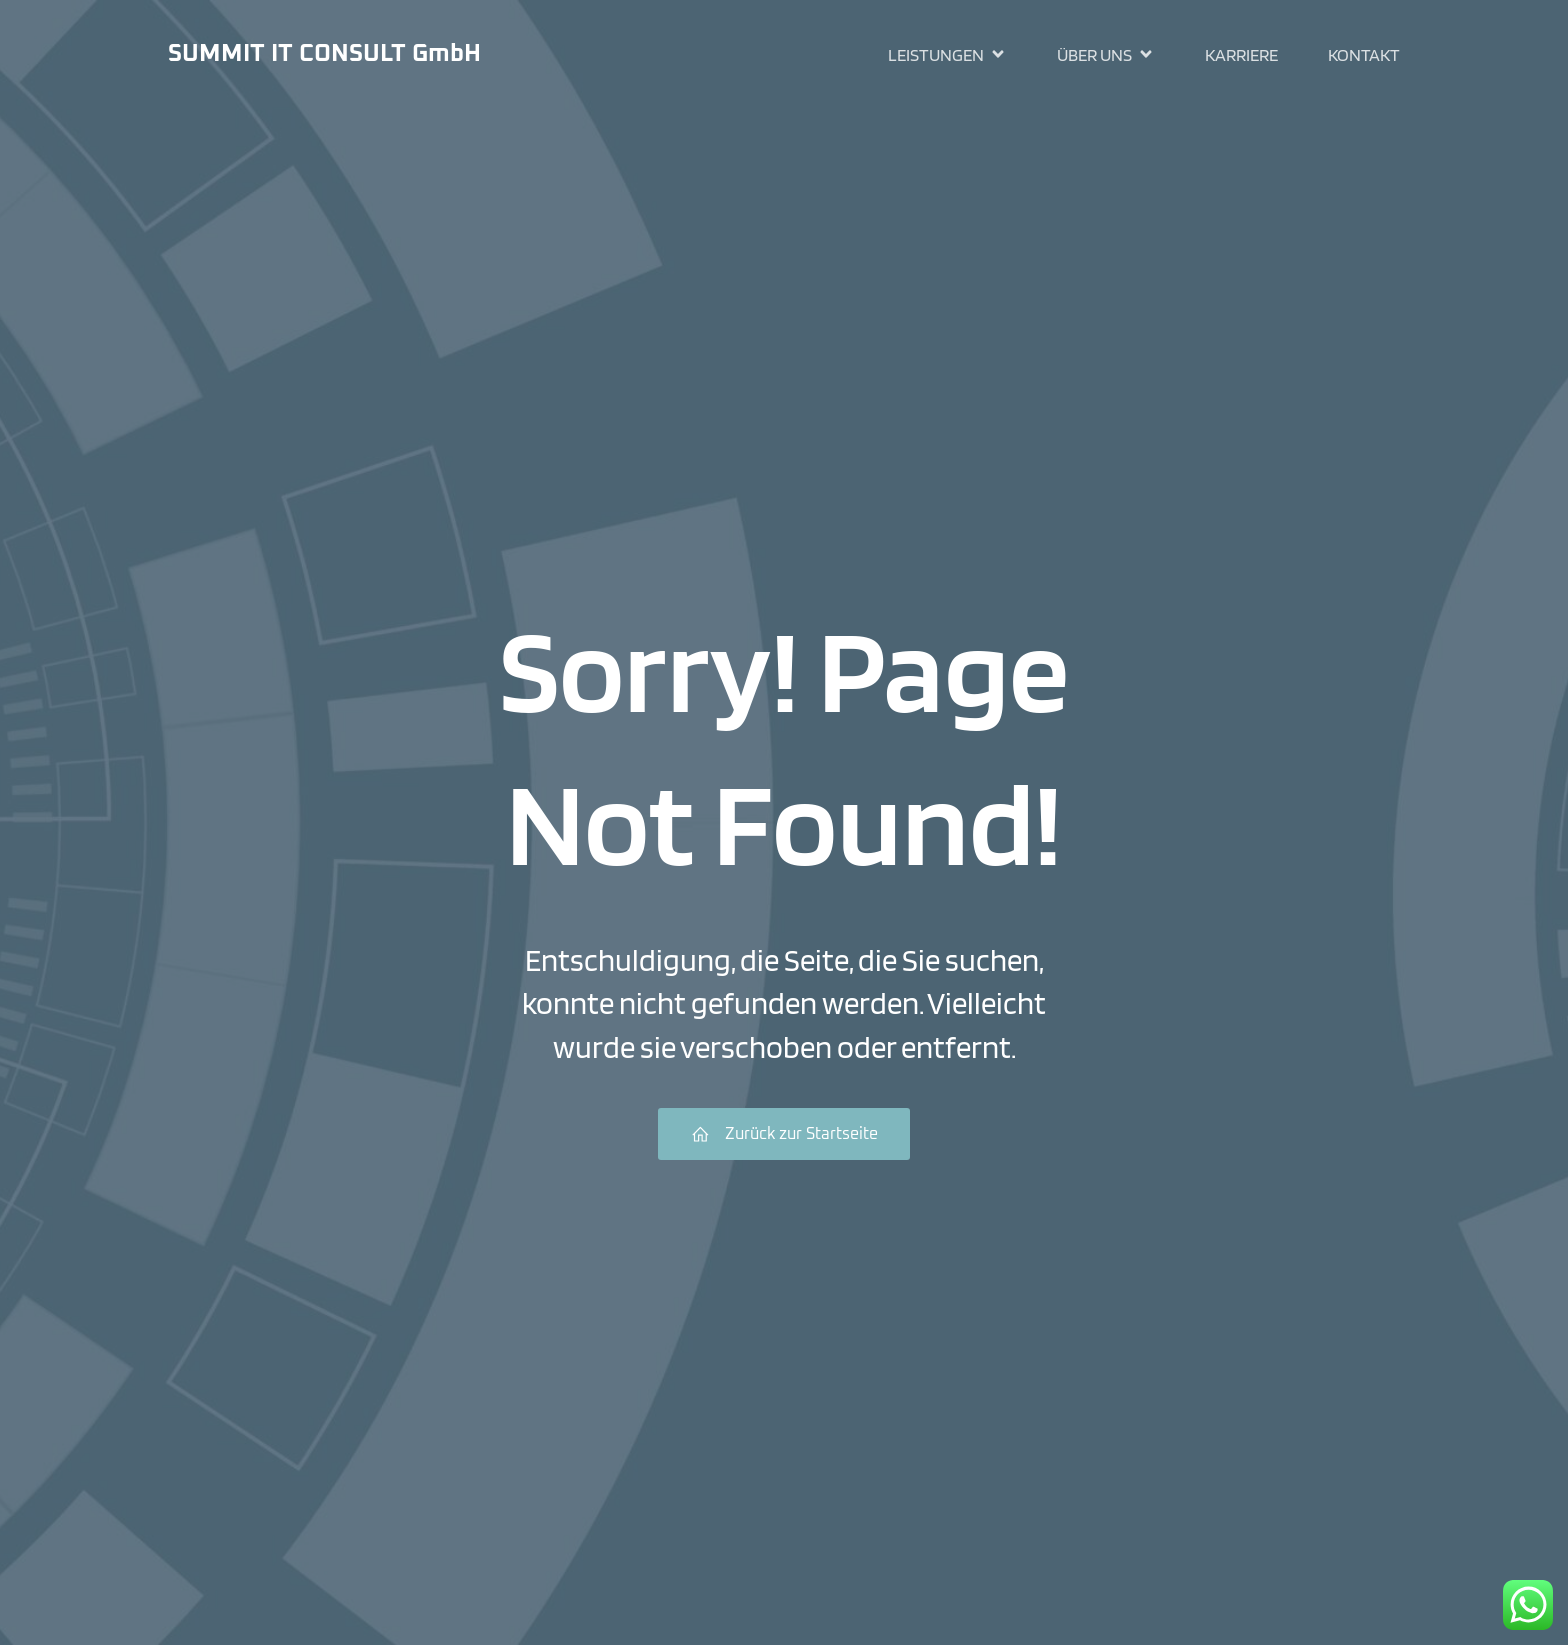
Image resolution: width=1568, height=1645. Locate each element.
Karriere (1241, 55)
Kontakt (1364, 55)
